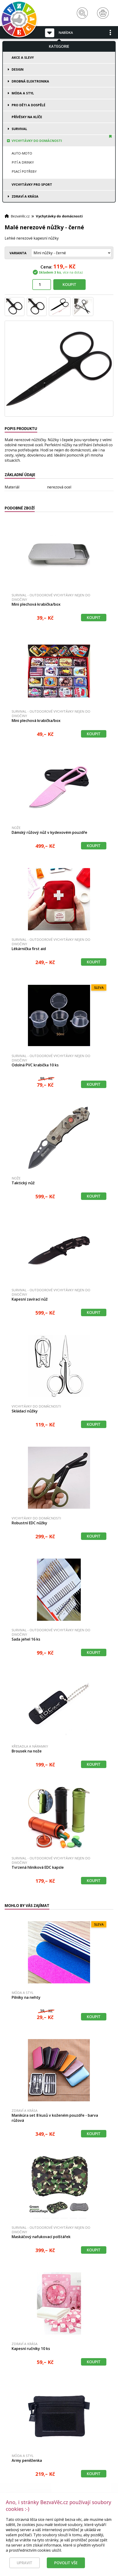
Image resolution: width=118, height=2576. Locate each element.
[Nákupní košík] (103, 13)
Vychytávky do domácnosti (37, 140)
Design (18, 69)
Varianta (18, 253)
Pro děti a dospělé (28, 105)
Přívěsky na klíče (27, 117)
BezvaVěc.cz (20, 216)
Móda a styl (23, 93)
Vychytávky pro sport (32, 184)
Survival (19, 129)
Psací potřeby (24, 171)
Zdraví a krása (25, 196)
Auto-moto (22, 153)
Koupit (69, 284)
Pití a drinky (23, 162)
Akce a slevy (23, 57)
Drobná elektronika (30, 81)
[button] (110, 32)
